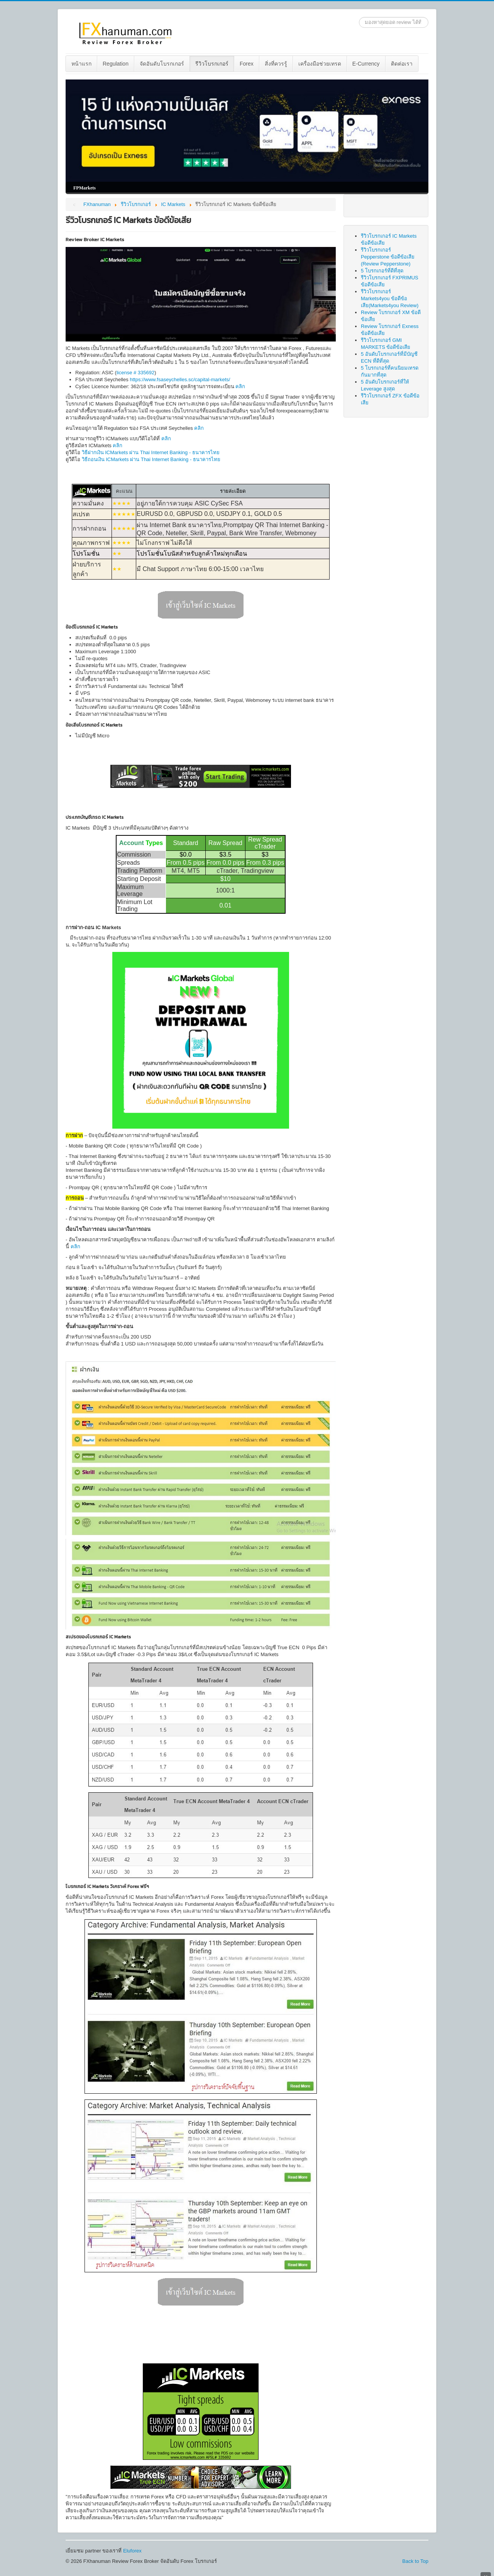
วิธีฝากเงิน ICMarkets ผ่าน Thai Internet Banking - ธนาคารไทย (151, 452)
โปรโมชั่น (86, 553)
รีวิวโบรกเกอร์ (211, 64)
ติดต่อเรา (402, 64)
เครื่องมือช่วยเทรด (319, 64)
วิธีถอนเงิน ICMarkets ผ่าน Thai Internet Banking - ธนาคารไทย (151, 459)
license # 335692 (135, 372)
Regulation (116, 64)
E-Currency (366, 64)
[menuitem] (81, 63)
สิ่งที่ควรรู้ (276, 64)
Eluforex (132, 2551)
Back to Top (415, 2561)
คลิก (240, 386)
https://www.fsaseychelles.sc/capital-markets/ (180, 379)
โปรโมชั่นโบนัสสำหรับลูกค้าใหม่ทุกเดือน (192, 553)
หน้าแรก (81, 64)
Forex (247, 64)
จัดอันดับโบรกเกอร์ (162, 64)
